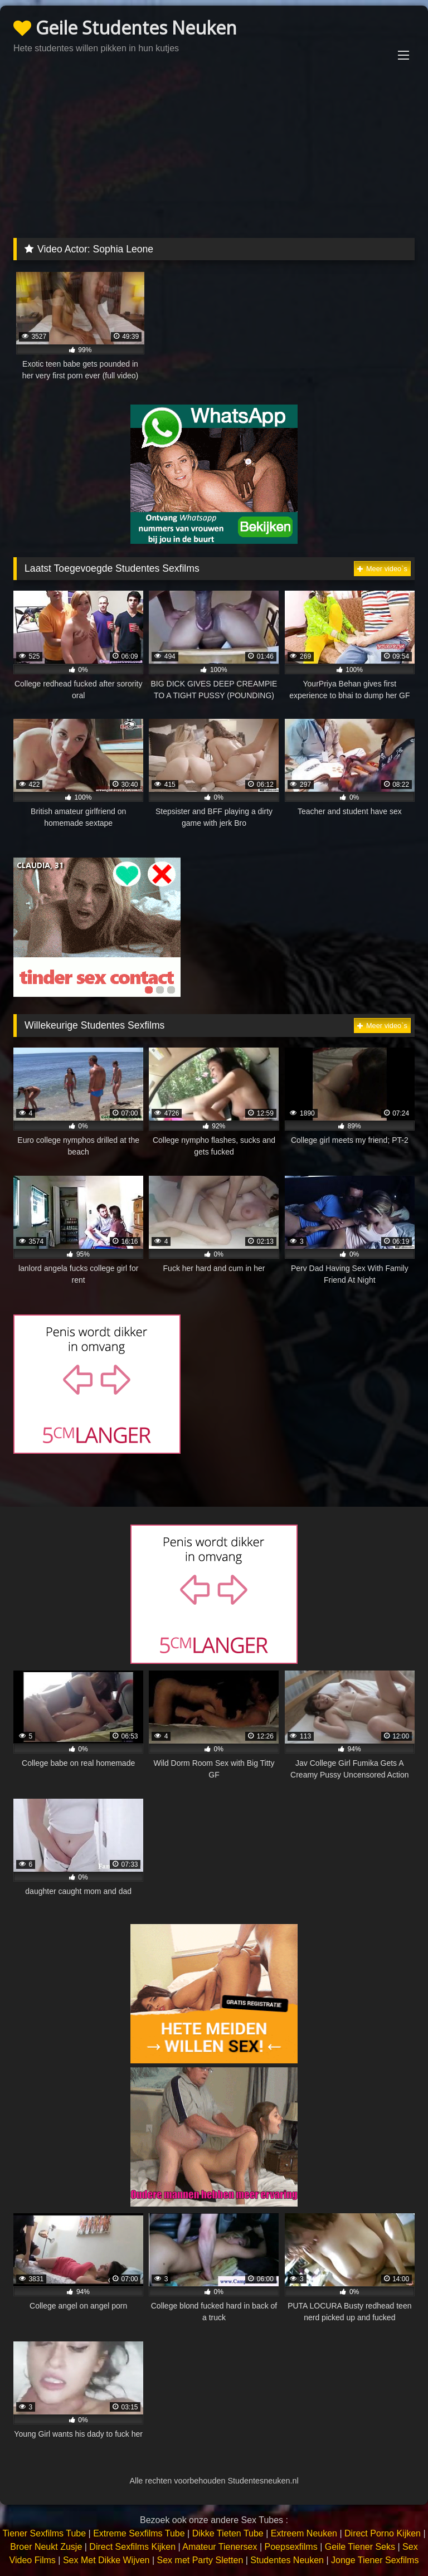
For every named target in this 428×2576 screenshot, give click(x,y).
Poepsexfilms (291, 2546)
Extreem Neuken (304, 2533)
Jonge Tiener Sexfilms (375, 2560)
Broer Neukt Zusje (46, 2546)
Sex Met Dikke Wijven (106, 2560)
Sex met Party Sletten (200, 2560)
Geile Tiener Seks (360, 2546)
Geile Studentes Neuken (125, 28)
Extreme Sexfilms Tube (139, 2533)
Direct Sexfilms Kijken (132, 2546)
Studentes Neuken (287, 2560)
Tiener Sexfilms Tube (44, 2533)
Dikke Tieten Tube (228, 2533)
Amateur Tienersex (219, 2546)
